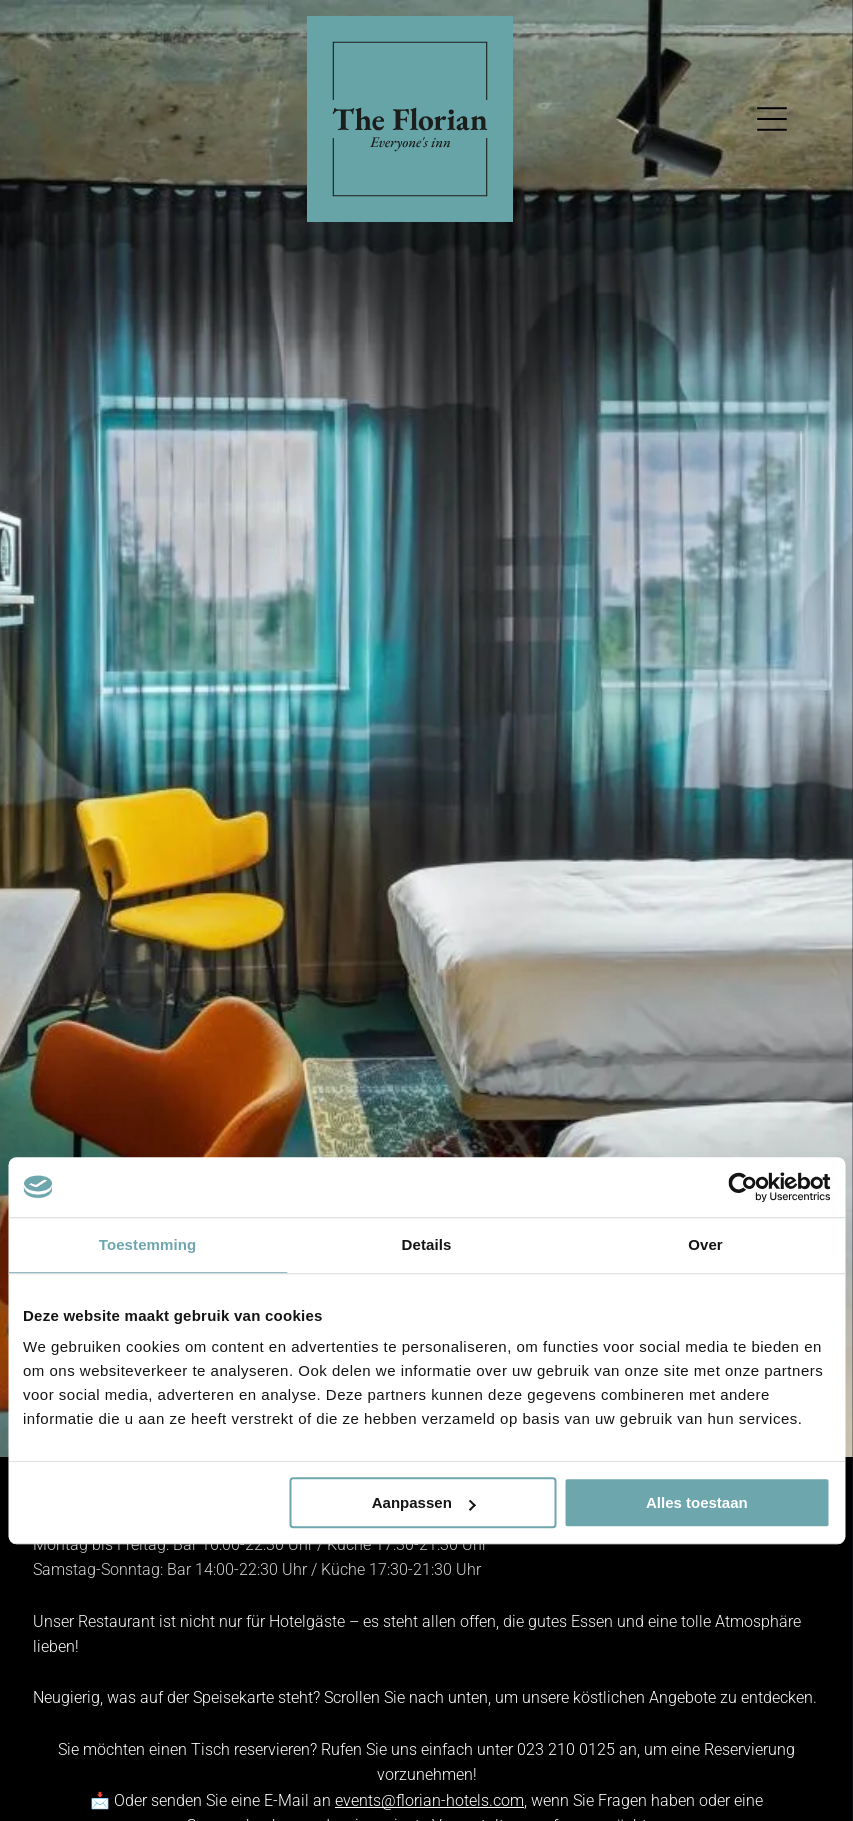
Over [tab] (705, 1244)
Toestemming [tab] (148, 1244)
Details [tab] (427, 1244)
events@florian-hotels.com (429, 1800)
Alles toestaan (697, 1502)
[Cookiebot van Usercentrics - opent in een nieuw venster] (742, 1187)
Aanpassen (424, 1502)
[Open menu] (772, 119)
